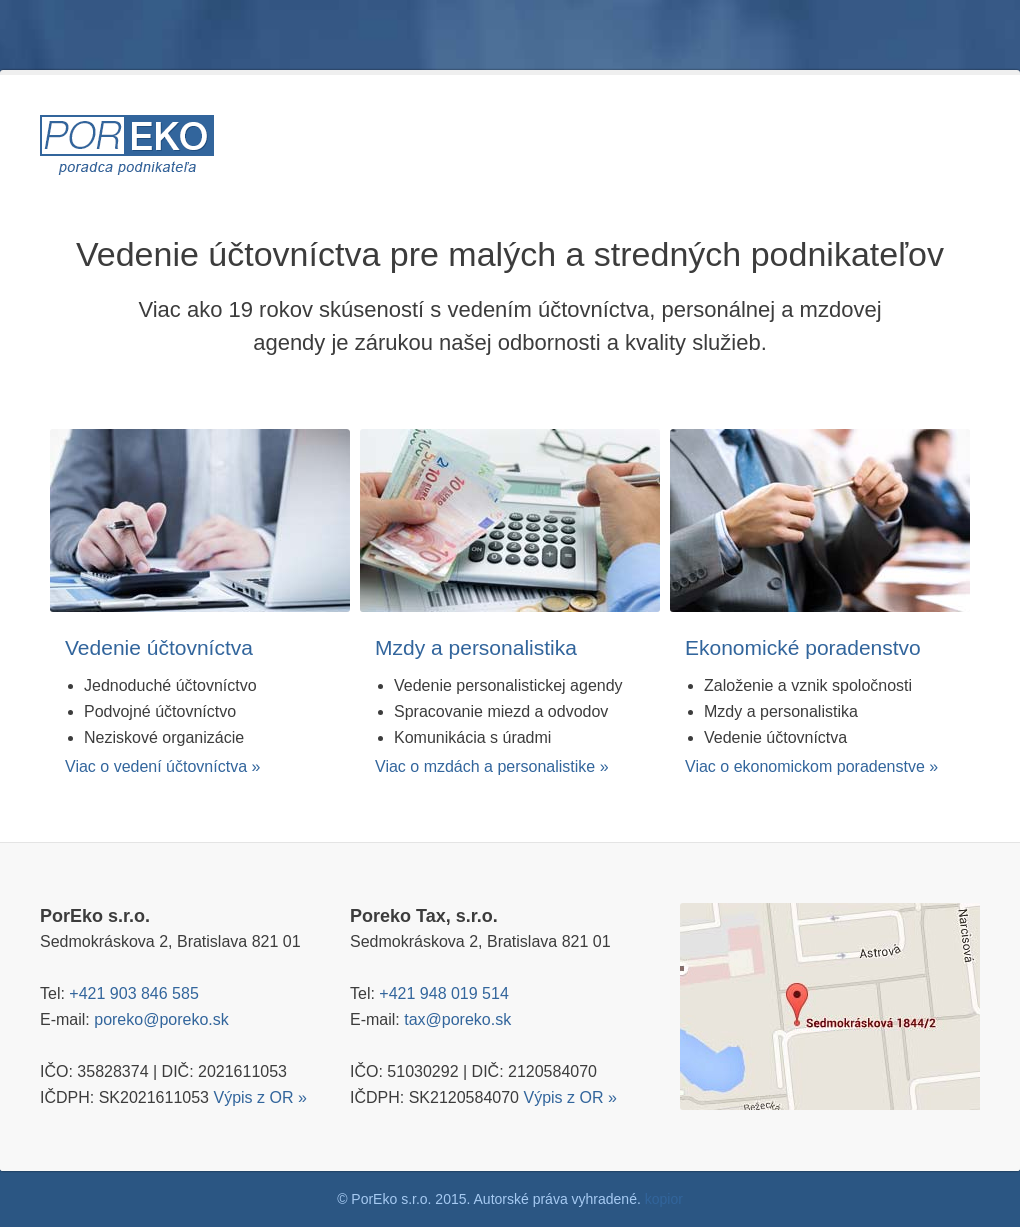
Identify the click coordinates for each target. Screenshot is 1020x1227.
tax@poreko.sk (457, 1019)
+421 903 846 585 (133, 993)
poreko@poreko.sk (161, 1019)
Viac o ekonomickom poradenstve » (811, 766)
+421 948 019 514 (443, 993)
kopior (664, 1199)
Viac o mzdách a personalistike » (492, 766)
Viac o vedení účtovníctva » (162, 766)
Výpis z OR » (259, 1097)
